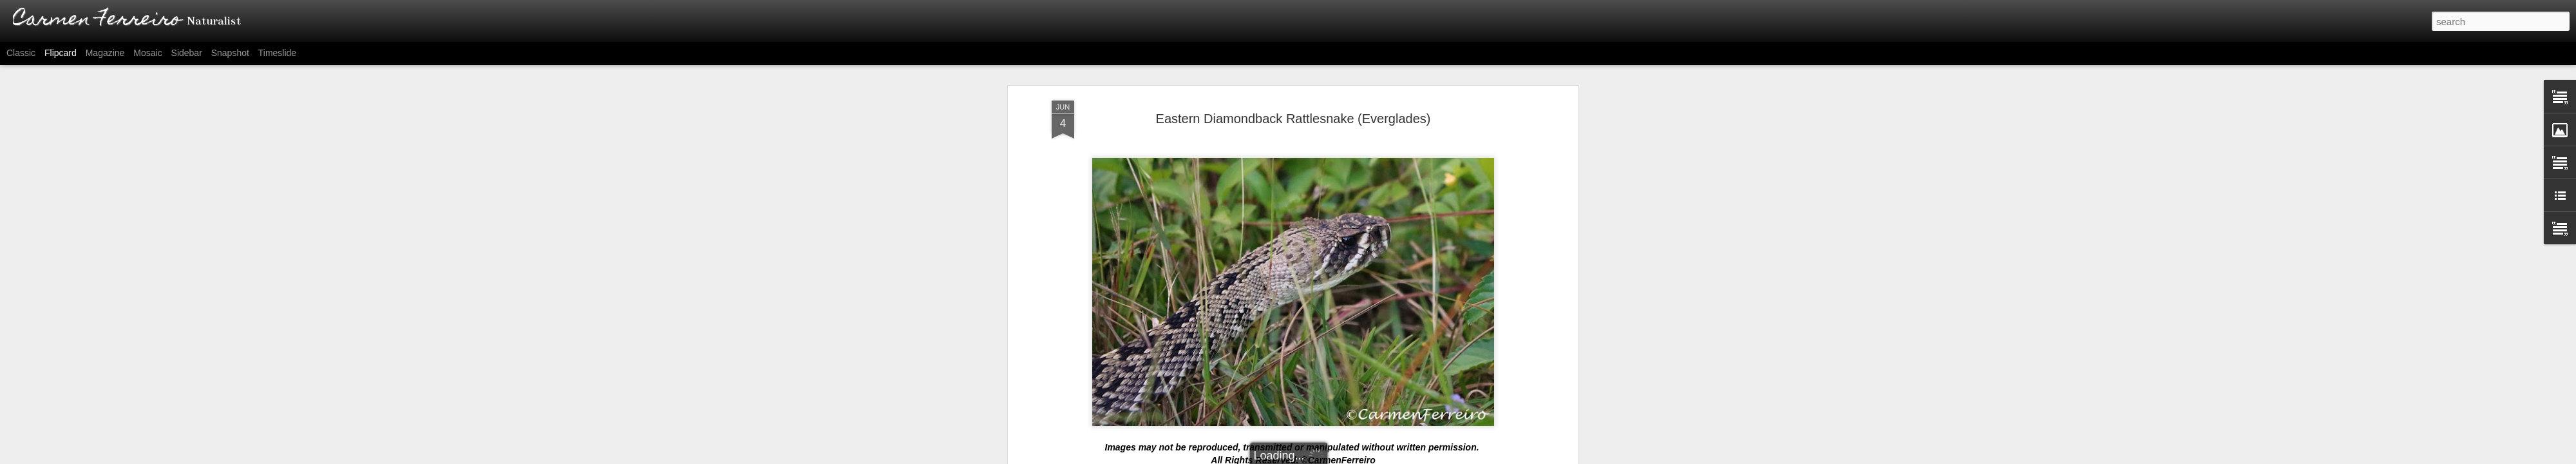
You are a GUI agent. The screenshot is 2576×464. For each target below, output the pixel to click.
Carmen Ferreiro (1344, 314)
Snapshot (230, 53)
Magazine (105, 53)
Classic (20, 53)
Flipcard (60, 53)
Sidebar (186, 53)
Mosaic (147, 53)
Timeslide (277, 53)
